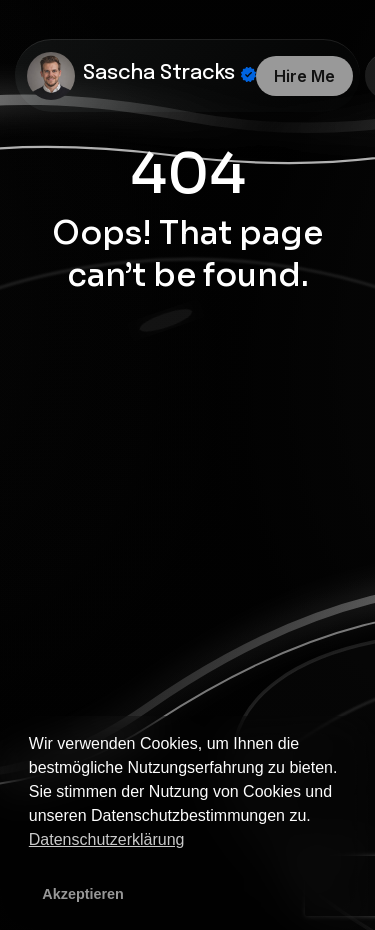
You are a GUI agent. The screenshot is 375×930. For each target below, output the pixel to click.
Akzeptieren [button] (83, 894)
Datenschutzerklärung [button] (107, 839)
